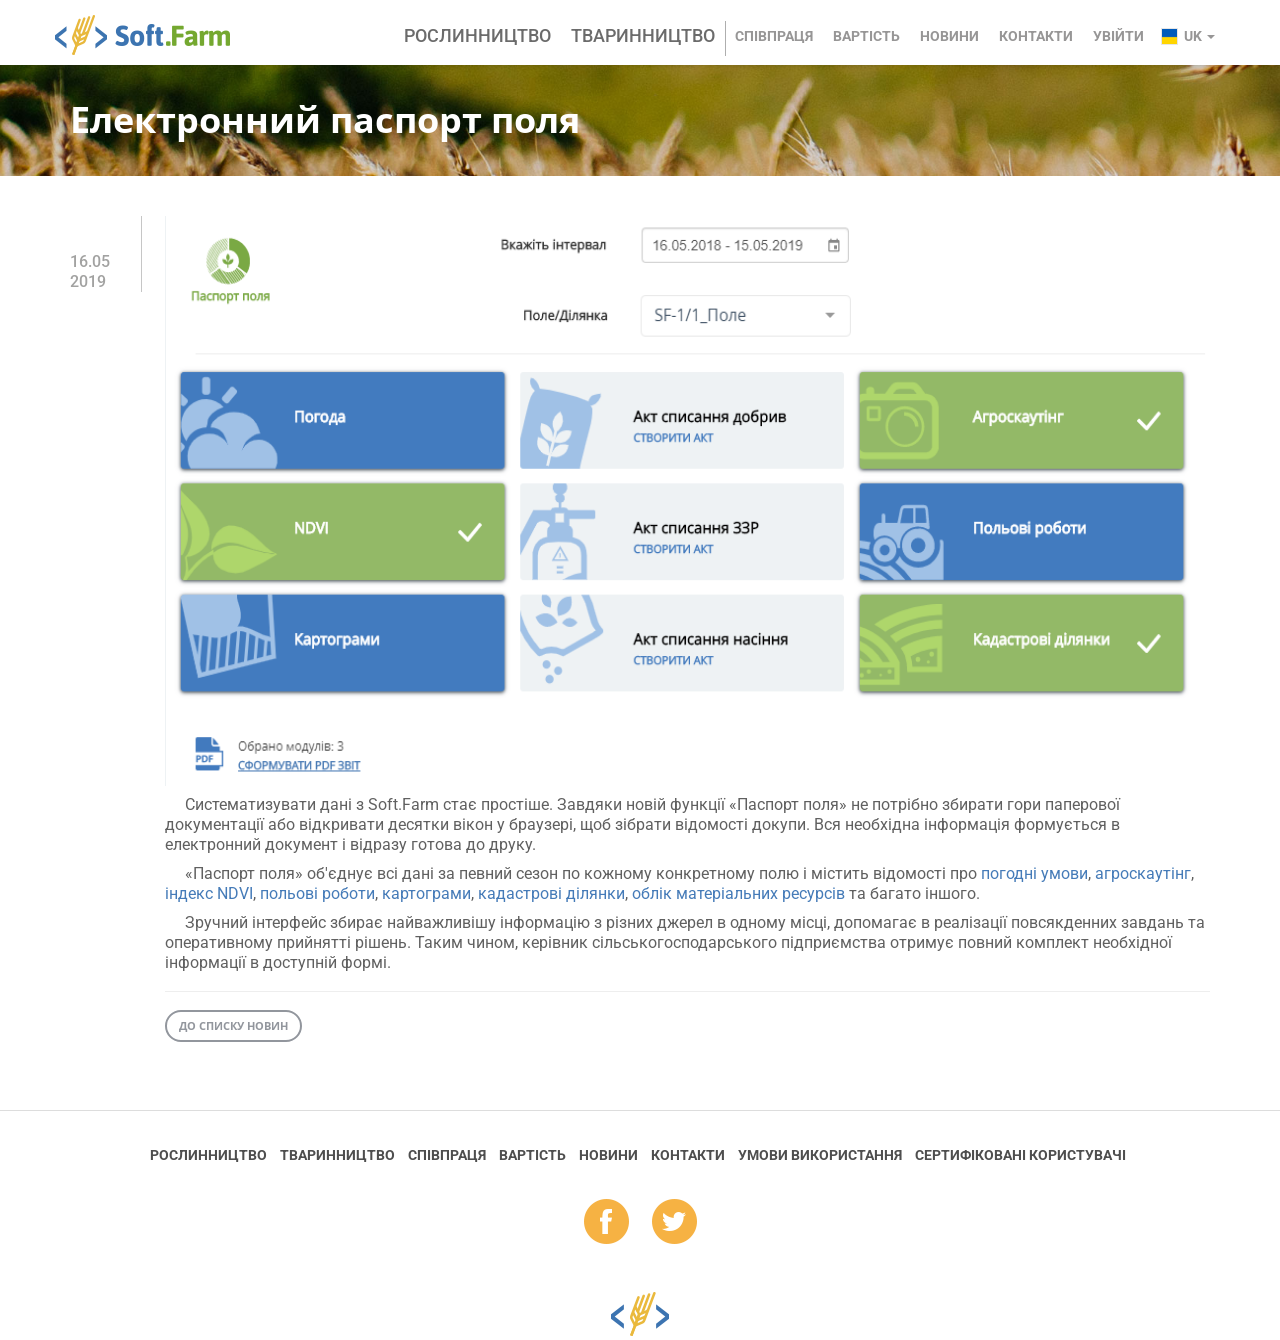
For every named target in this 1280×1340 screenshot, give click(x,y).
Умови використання (820, 1155)
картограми (426, 893)
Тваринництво (643, 35)
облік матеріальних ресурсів (738, 893)
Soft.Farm (153, 35)
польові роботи (317, 893)
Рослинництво (477, 35)
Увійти (1118, 36)
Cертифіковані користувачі (1020, 1155)
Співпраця (774, 36)
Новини (949, 36)
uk (1199, 36)
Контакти (1036, 36)
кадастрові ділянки (551, 893)
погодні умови (1034, 873)
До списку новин (233, 1025)
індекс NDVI (209, 893)
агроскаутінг (1143, 873)
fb (606, 1223)
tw (674, 1223)
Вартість (866, 36)
